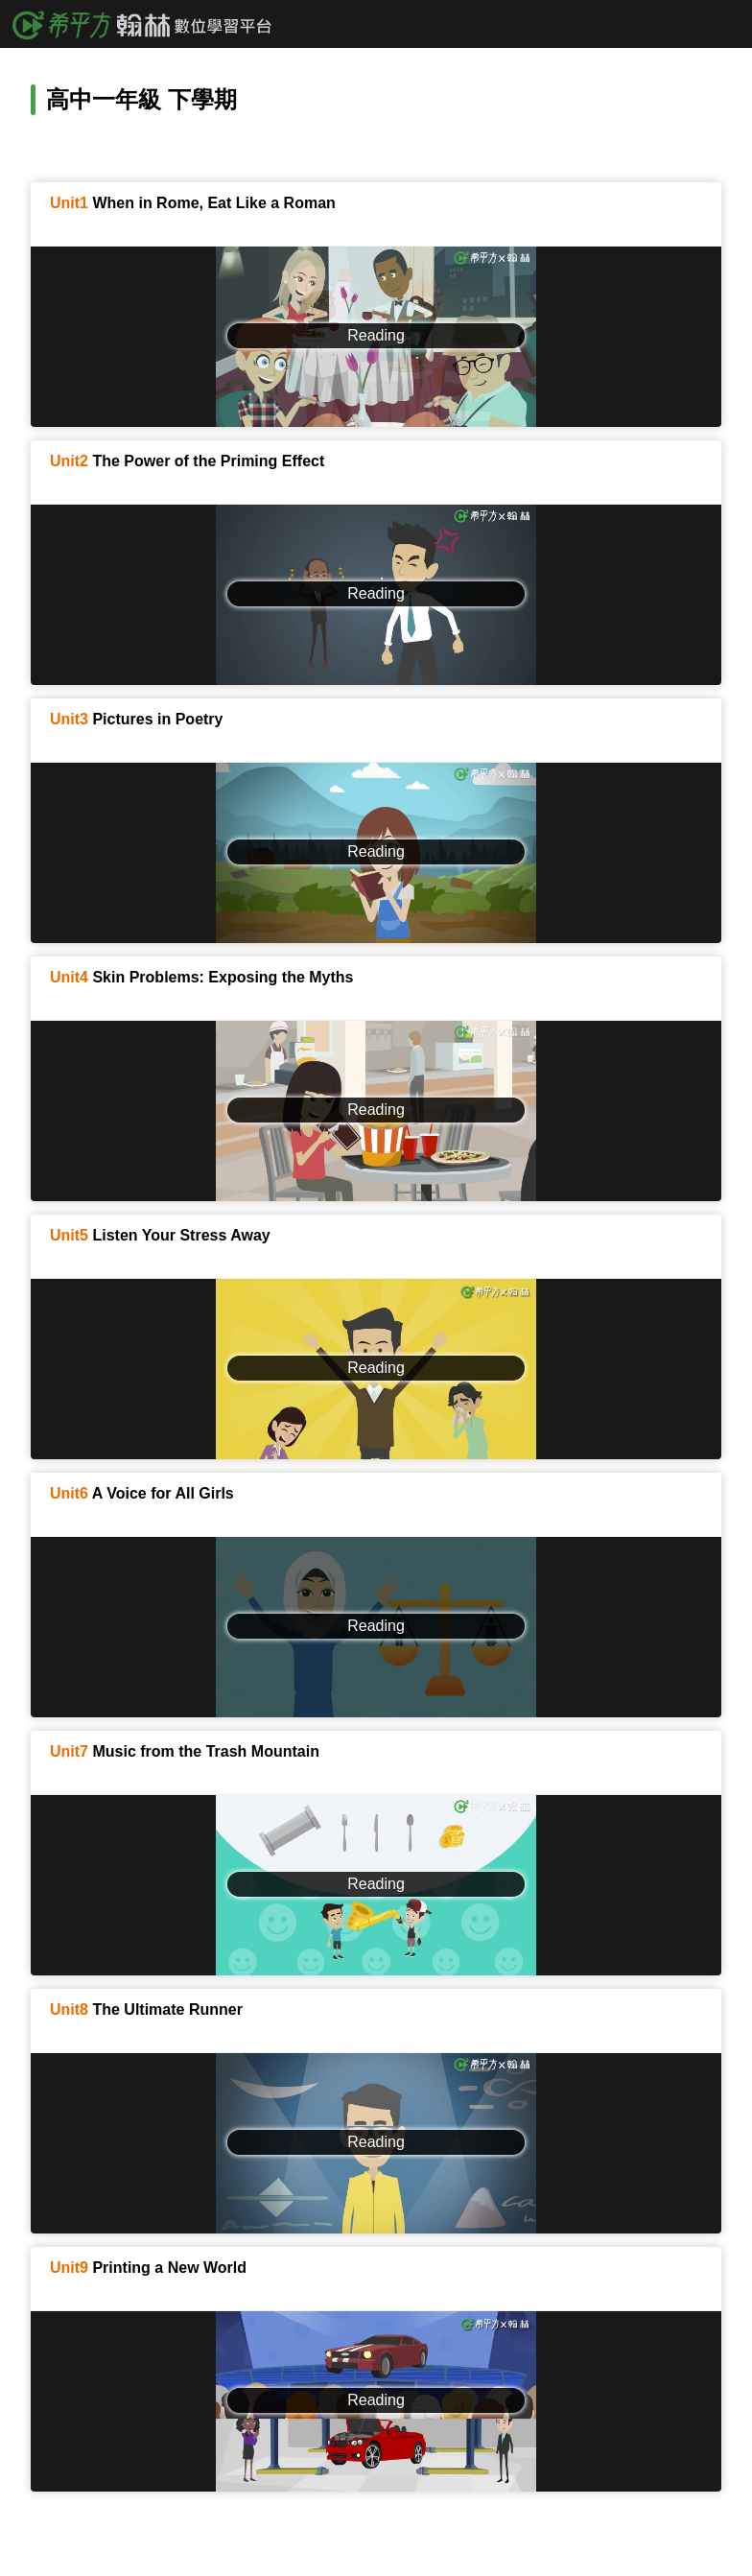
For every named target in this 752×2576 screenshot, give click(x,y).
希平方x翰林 (149, 24)
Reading (376, 335)
